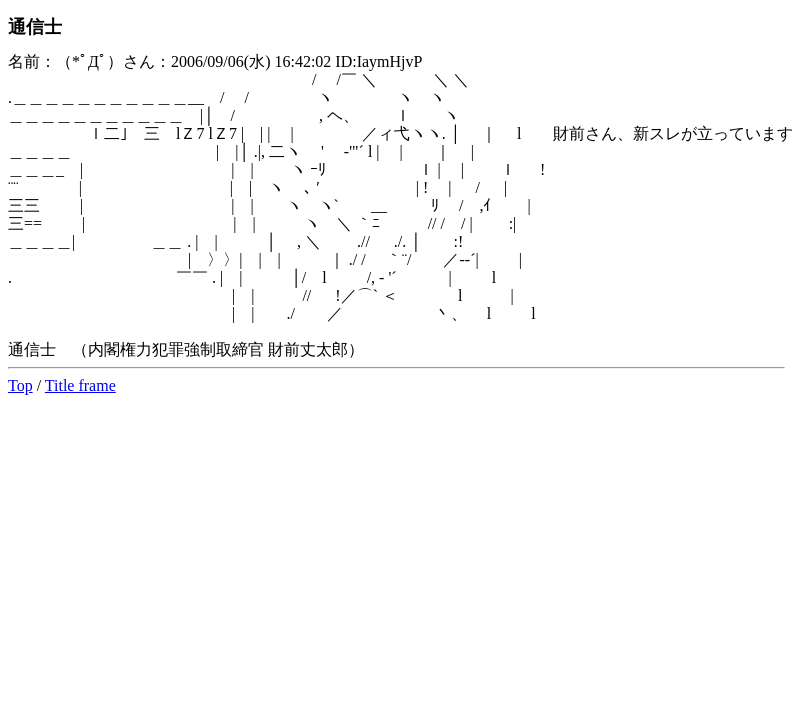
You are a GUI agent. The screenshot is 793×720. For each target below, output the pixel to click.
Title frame (80, 385)
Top (20, 385)
